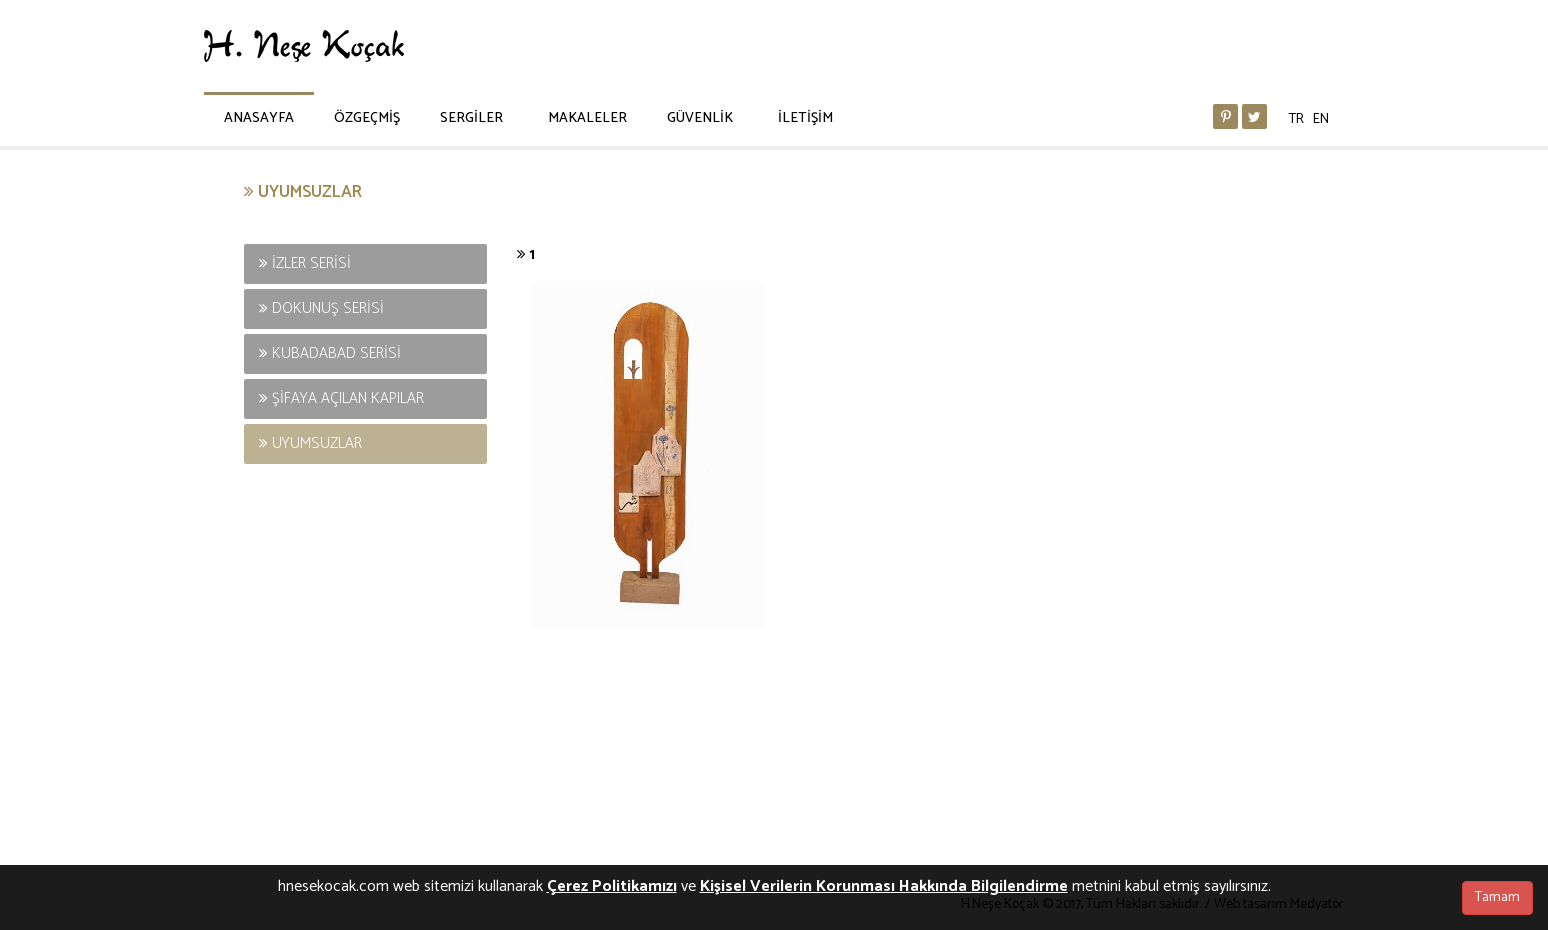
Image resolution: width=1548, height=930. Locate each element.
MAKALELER (587, 118)
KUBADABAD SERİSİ (330, 353)
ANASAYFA (259, 118)
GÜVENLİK (700, 118)
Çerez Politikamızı (612, 886)
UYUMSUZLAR (310, 443)
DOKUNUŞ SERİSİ (321, 308)
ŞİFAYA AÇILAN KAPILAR (341, 398)
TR (1296, 119)
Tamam (1497, 897)
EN (1321, 119)
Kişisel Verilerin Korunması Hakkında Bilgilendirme (884, 886)
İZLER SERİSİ (305, 263)
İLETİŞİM (805, 118)
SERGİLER (471, 118)
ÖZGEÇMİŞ (367, 118)
